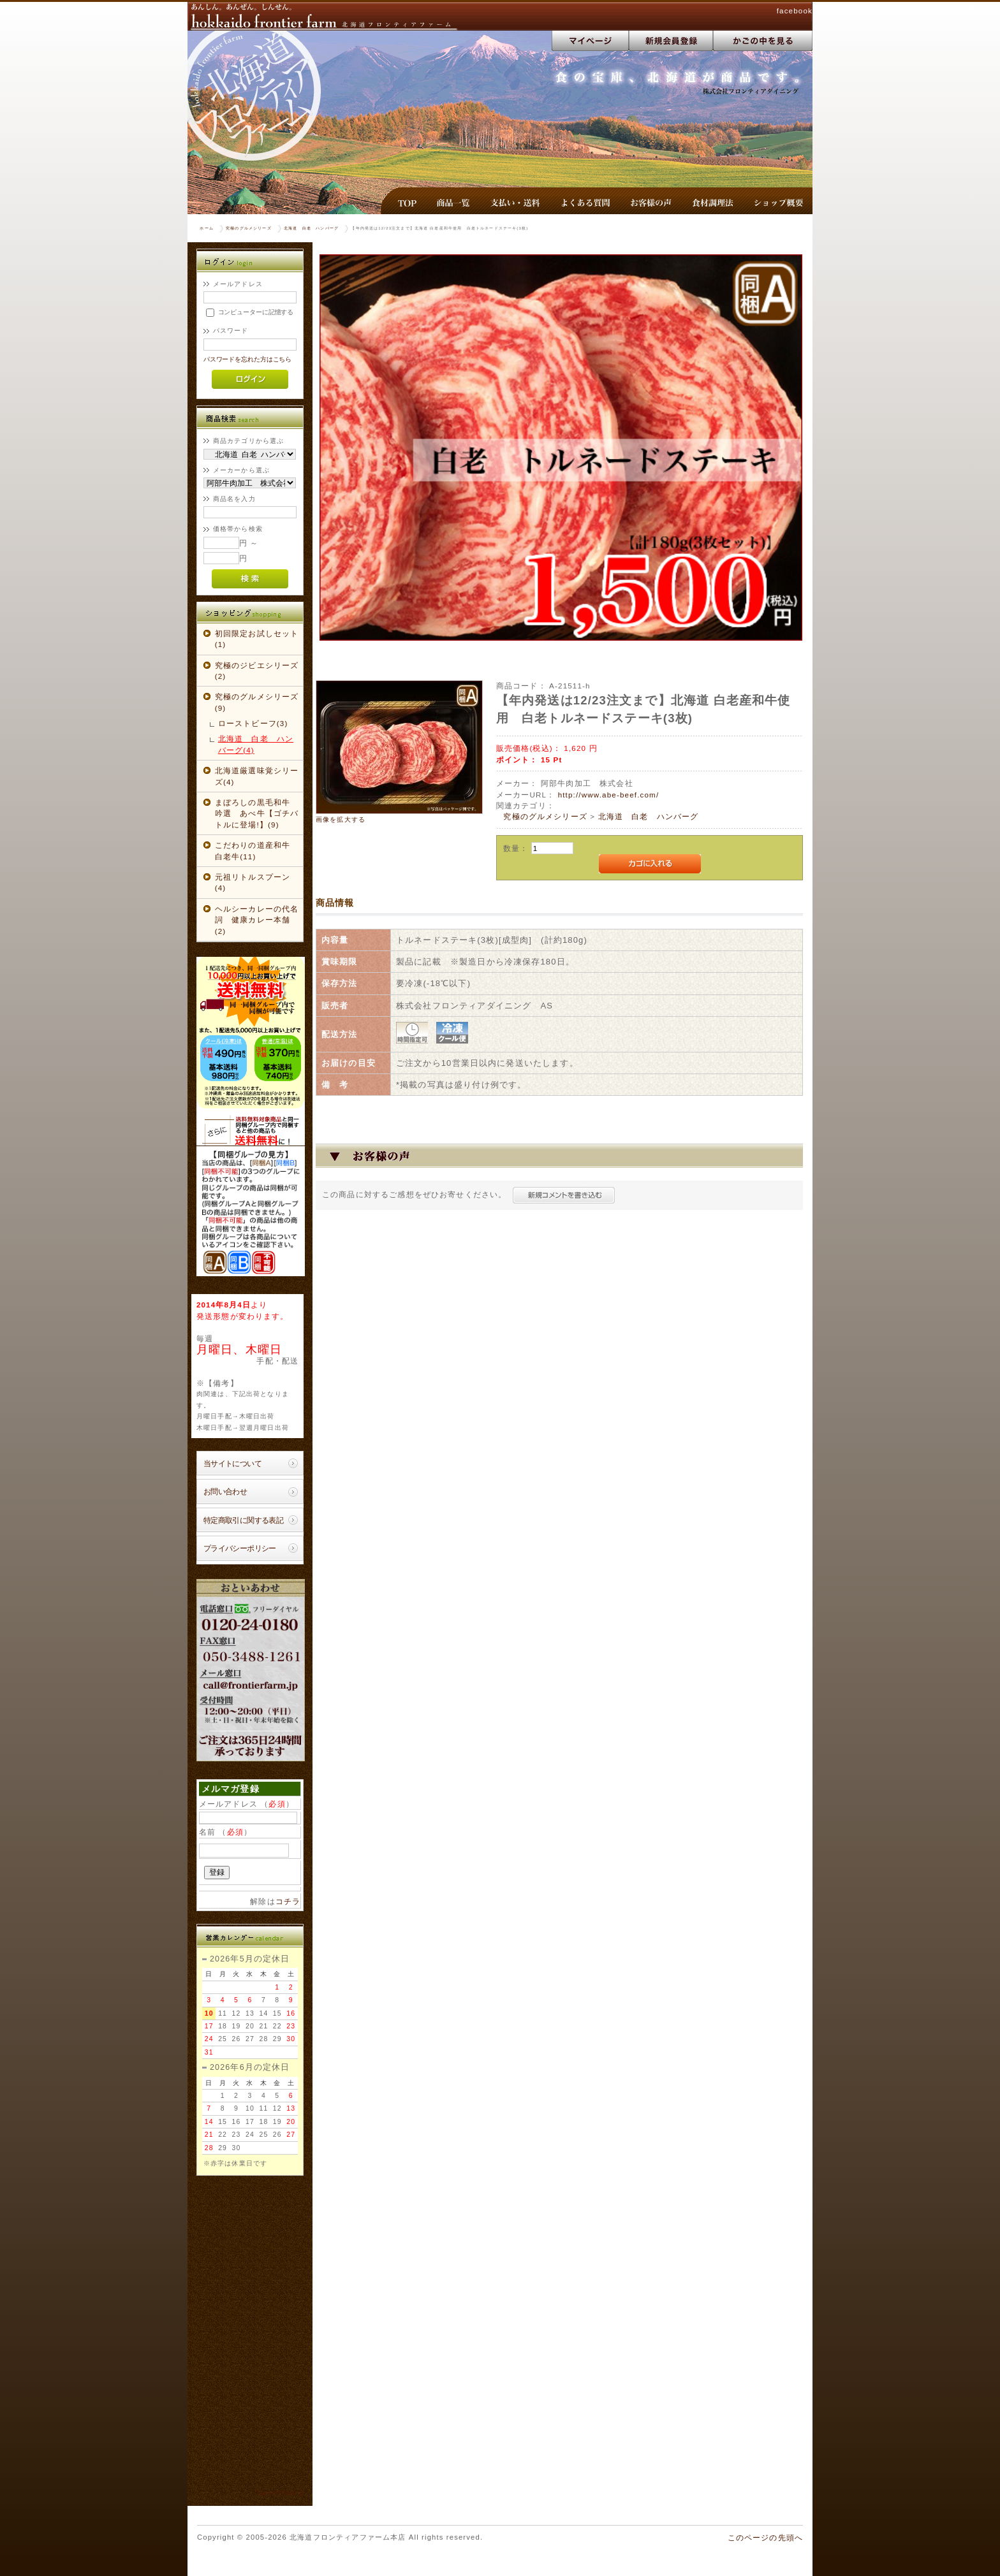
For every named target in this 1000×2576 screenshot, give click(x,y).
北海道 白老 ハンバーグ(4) (255, 743)
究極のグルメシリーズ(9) (257, 701)
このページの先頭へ (765, 2537)
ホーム (206, 228)
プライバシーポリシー (239, 1548)
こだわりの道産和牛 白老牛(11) (257, 850)
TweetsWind (280, 2493)
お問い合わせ (225, 1491)
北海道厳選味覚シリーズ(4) (257, 775)
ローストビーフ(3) (253, 723)
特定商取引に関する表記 (243, 1520)
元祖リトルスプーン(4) (252, 882)
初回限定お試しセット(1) (257, 638)
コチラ (288, 1901)
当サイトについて (232, 1463)
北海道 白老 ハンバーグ (311, 228)
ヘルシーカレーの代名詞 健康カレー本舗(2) (257, 920)
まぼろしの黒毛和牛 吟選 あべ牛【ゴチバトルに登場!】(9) (257, 813)
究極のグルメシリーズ (249, 228)
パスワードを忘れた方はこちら (247, 359)
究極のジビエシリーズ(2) (257, 670)
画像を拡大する (340, 819)
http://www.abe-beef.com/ (608, 794)
